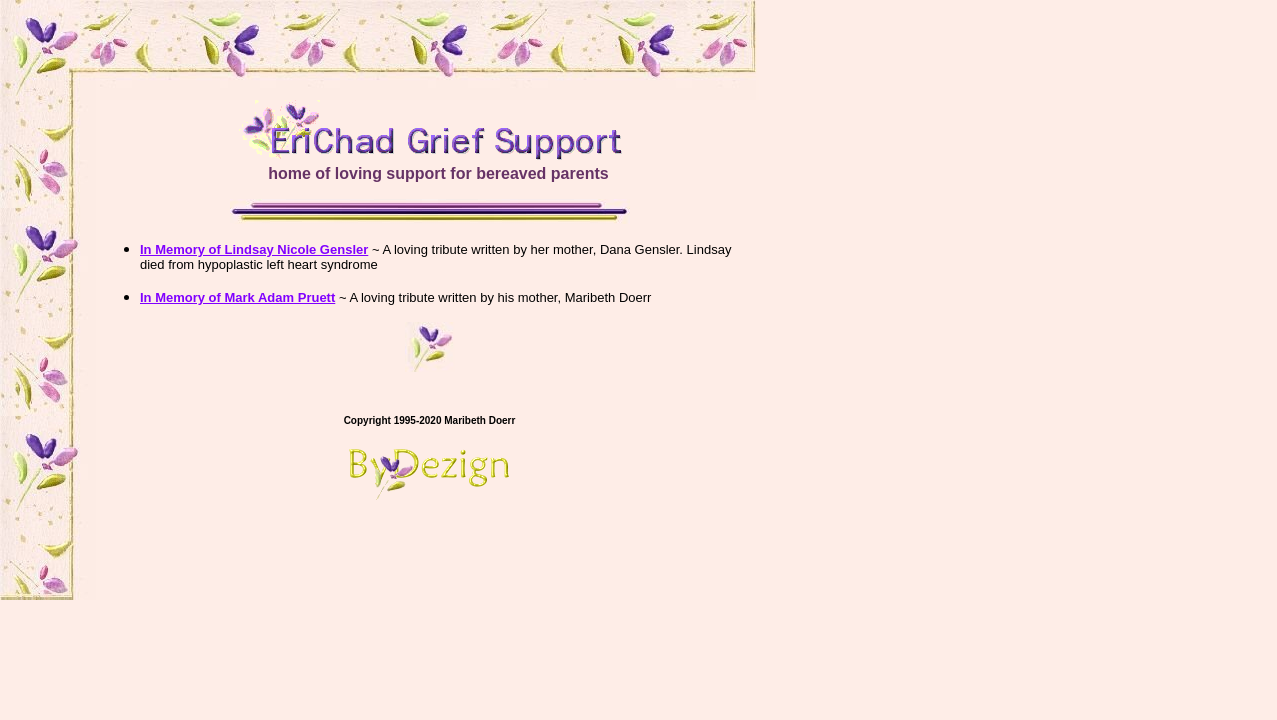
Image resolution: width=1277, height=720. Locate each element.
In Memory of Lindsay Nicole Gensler (254, 249)
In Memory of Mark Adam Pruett (237, 297)
